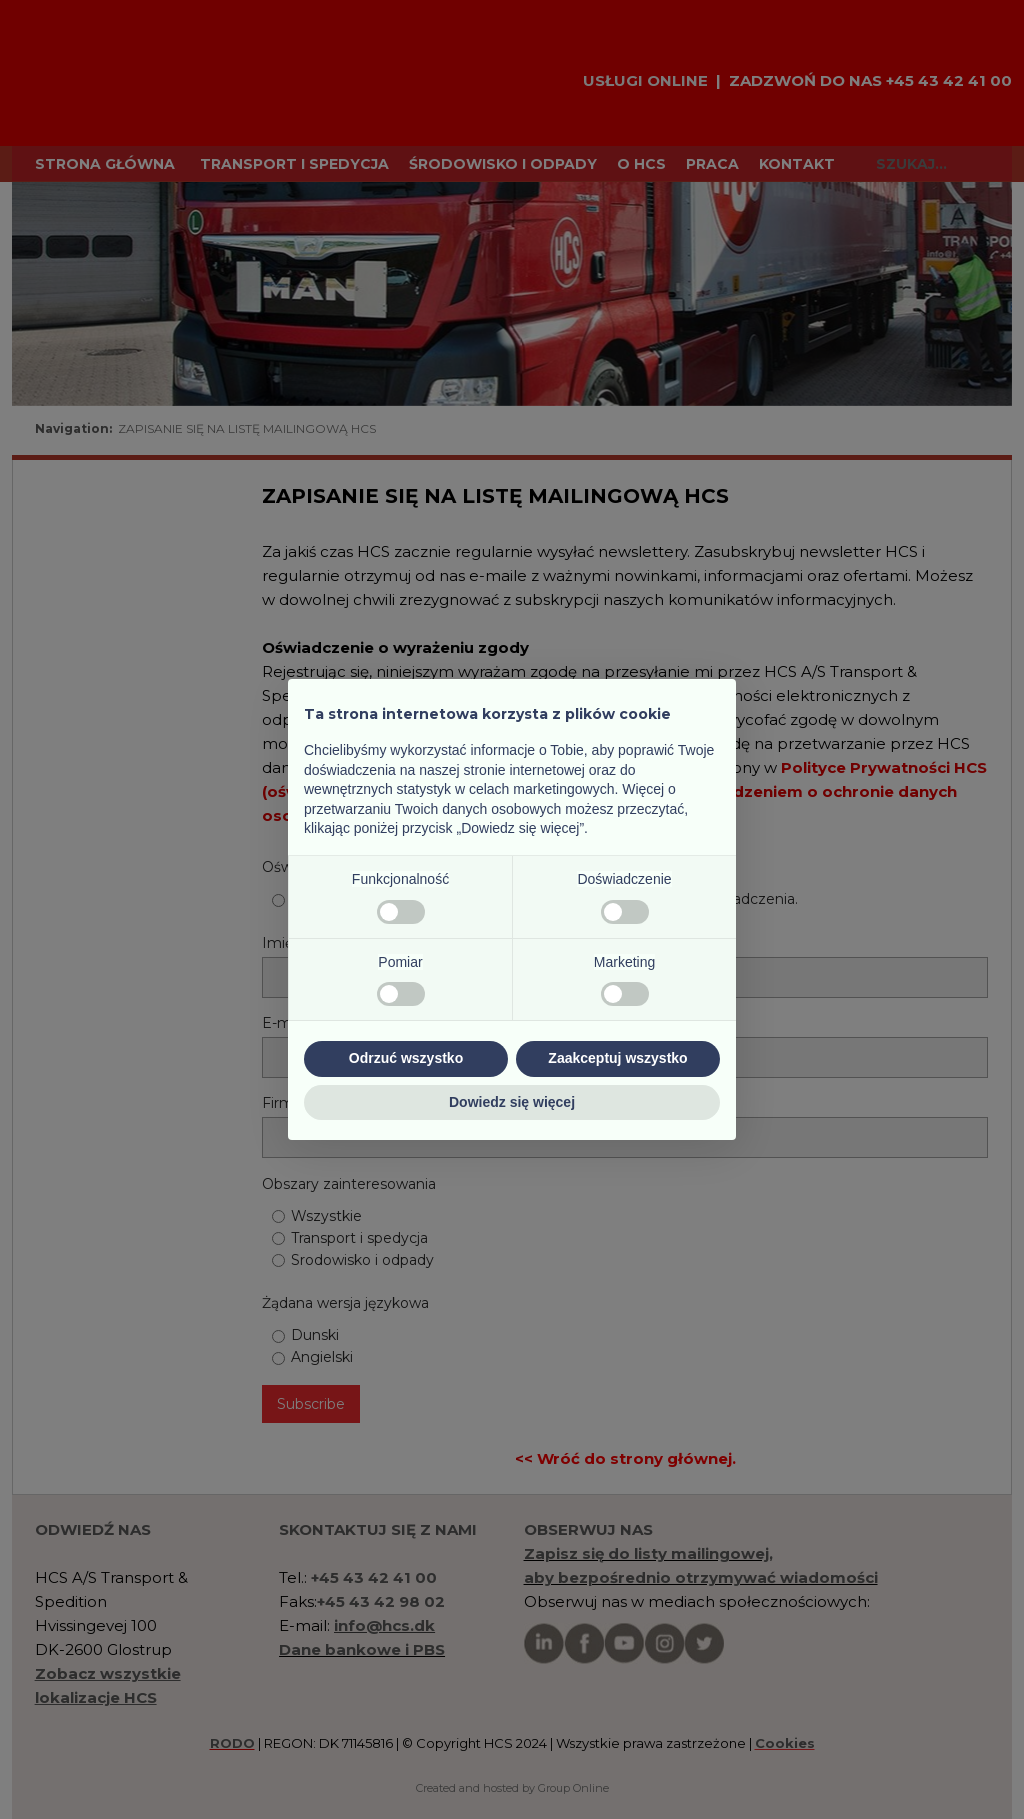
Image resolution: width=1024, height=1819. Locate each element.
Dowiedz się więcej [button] (512, 1102)
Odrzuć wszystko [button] (406, 1058)
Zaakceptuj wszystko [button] (617, 1058)
